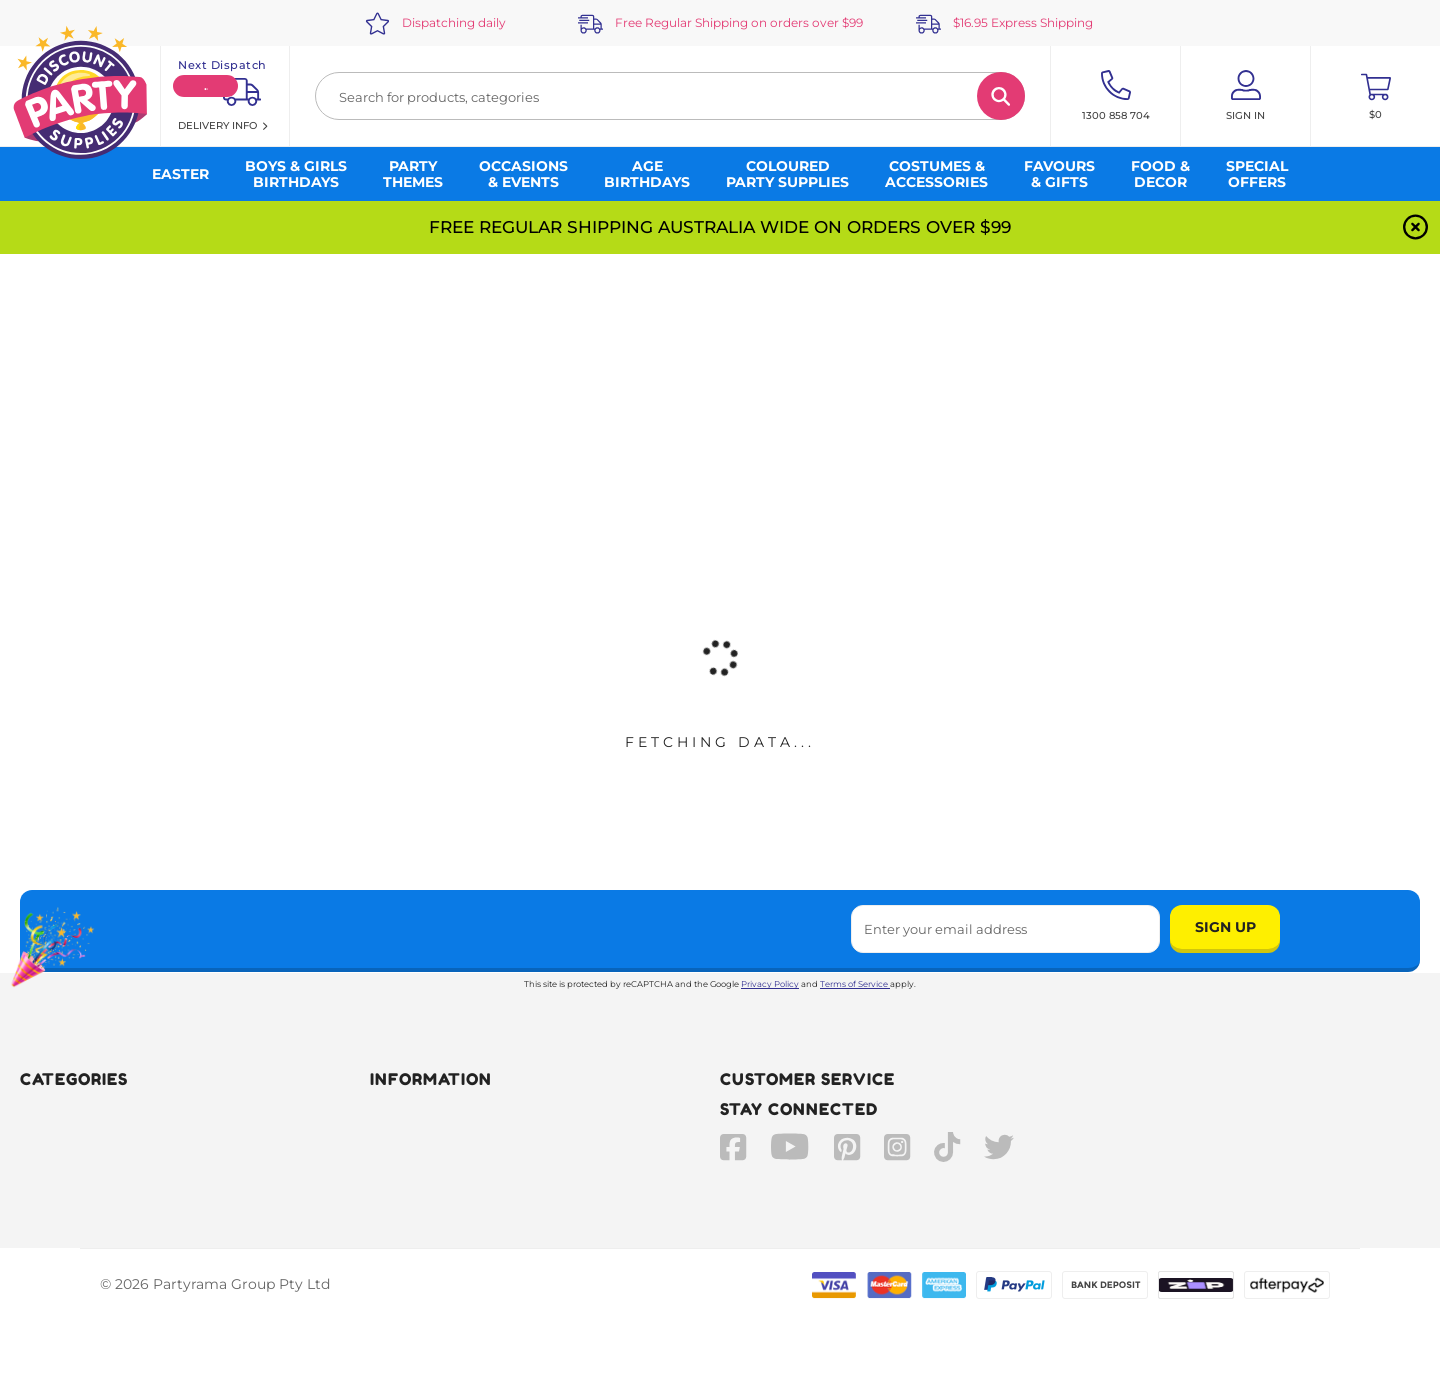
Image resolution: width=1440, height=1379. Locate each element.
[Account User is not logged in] (1245, 96)
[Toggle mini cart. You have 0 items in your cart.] (1375, 96)
